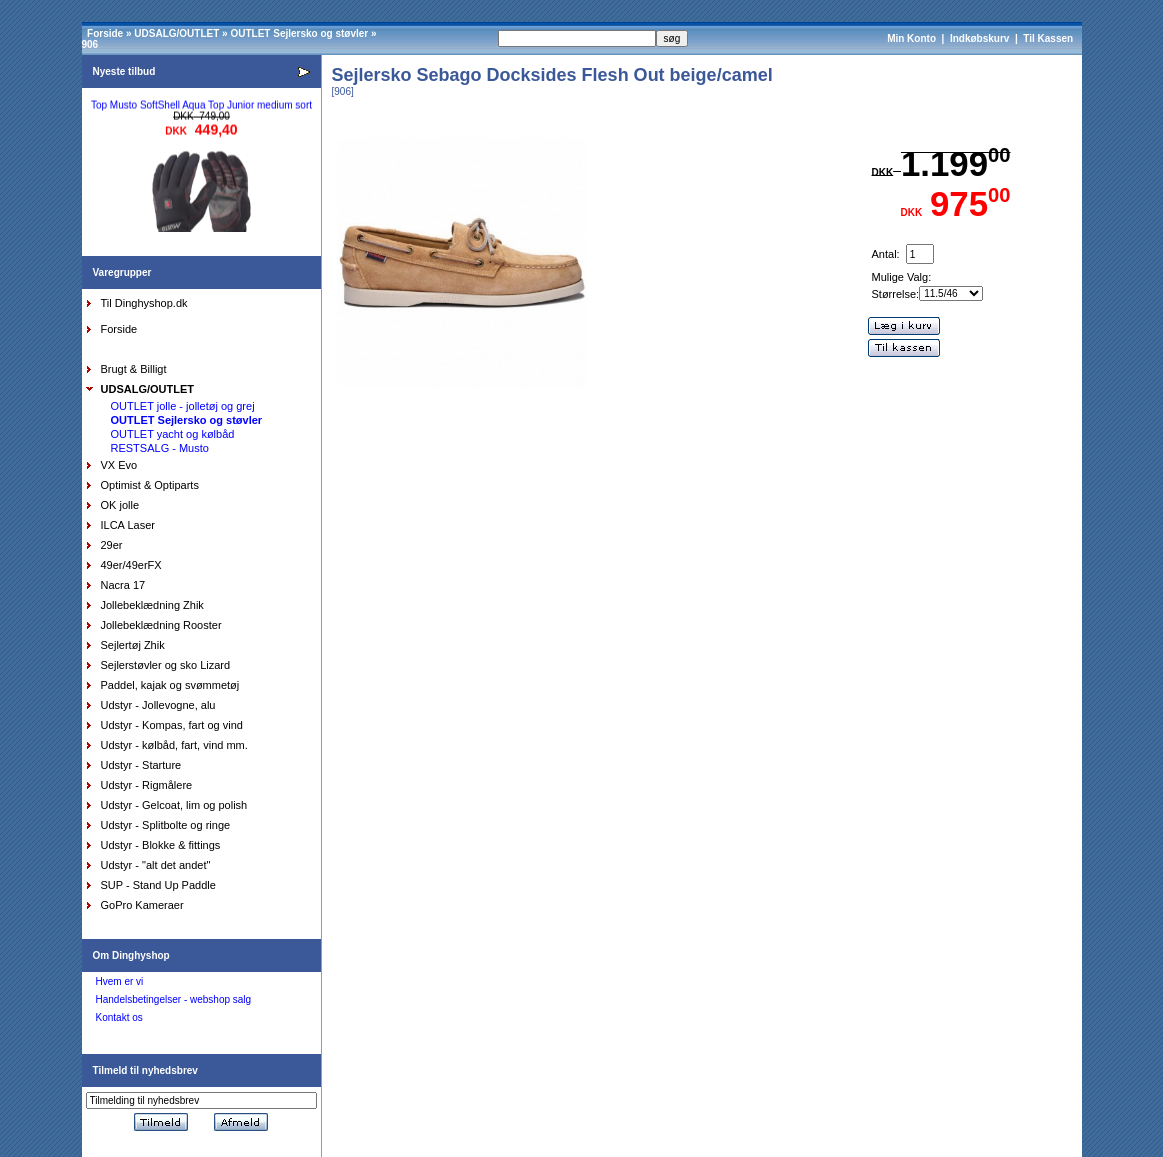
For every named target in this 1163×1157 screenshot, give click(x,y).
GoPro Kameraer (142, 905)
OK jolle (120, 505)
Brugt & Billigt (134, 369)
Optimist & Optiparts (150, 485)
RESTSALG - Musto (160, 448)
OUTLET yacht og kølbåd (173, 434)
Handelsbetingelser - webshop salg (174, 999)
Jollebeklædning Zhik (152, 605)
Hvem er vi (120, 981)
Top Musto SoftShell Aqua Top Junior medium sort (200, 109)
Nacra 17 (123, 585)
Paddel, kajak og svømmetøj (170, 685)
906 (90, 44)
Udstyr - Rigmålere (147, 785)
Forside (105, 33)
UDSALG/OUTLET (176, 33)
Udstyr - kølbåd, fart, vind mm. (174, 745)
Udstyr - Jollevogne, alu (158, 705)
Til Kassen (1049, 38)
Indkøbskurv (979, 38)
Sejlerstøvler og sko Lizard (166, 665)
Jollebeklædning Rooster (161, 625)
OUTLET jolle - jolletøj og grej (183, 406)
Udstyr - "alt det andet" (156, 865)
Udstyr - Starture (141, 765)
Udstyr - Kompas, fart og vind (172, 725)
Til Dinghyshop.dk (144, 303)
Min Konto (911, 38)
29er (112, 545)
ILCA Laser (128, 525)
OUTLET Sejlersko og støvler (299, 33)
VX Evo (119, 465)
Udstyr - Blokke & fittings (161, 845)
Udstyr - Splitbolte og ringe (166, 825)
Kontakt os (119, 1017)
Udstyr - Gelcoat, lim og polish (174, 805)
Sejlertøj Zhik (133, 645)
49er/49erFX (131, 565)
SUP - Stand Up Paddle (158, 885)
